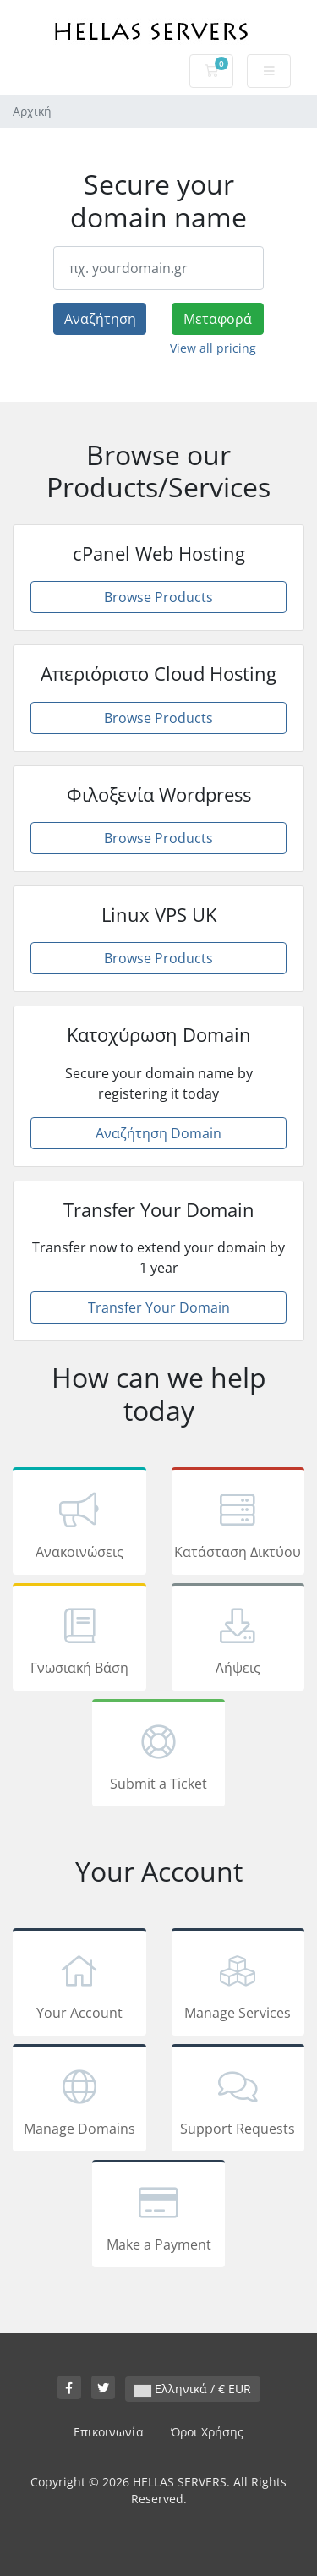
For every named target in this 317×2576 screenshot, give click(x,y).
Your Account (79, 1985)
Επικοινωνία (109, 2432)
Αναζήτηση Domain (158, 1133)
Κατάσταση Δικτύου (238, 1524)
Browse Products (158, 597)
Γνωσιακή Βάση (79, 1640)
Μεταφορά (217, 319)
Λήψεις (238, 1640)
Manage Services (238, 1985)
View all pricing (213, 348)
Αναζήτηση (100, 319)
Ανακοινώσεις (79, 1524)
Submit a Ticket (159, 1755)
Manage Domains (79, 2101)
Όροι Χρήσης (207, 2432)
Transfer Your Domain (159, 1307)
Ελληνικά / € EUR (192, 2389)
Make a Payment (159, 2216)
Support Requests (238, 2101)
